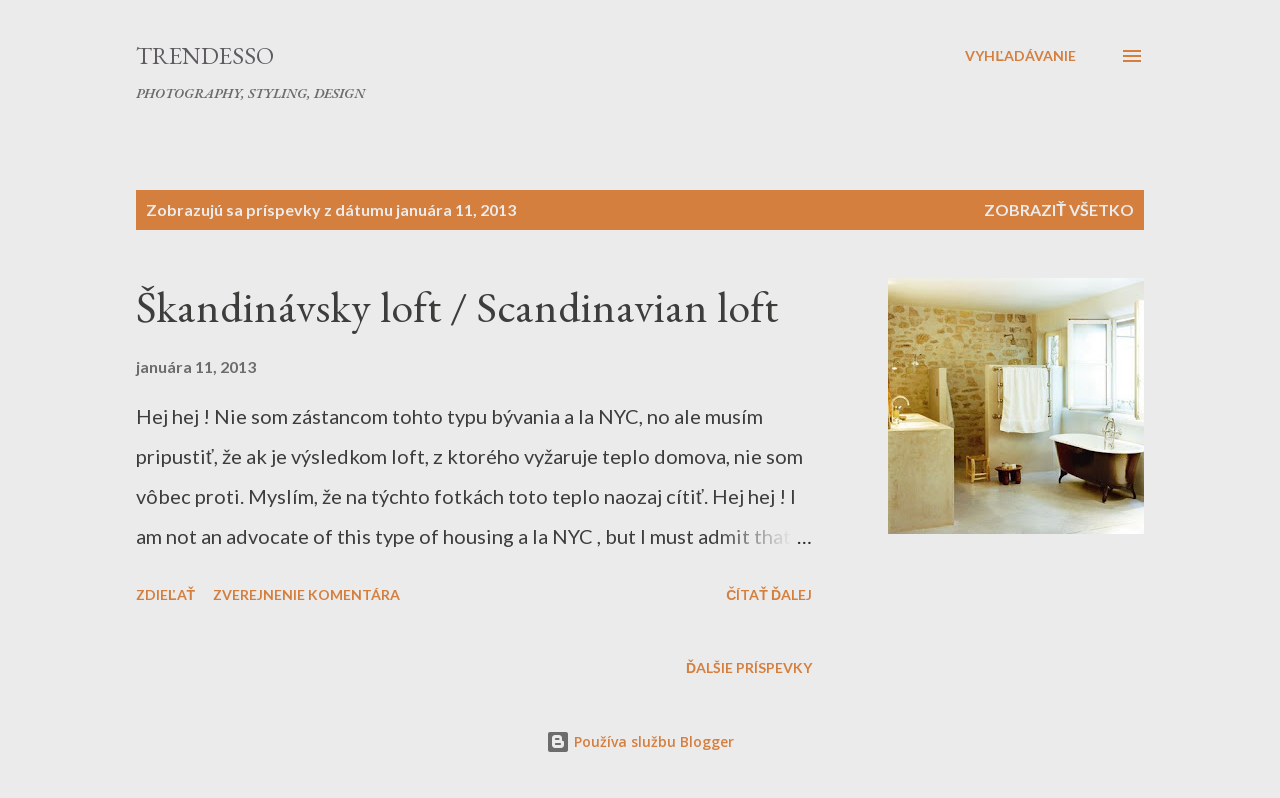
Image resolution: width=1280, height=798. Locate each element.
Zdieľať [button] (165, 594)
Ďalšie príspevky (749, 667)
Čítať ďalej (769, 594)
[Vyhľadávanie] (1020, 56)
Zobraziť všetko (1059, 209)
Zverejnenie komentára (306, 594)
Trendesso (205, 55)
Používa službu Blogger (640, 741)
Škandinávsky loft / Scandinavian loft (457, 306)
